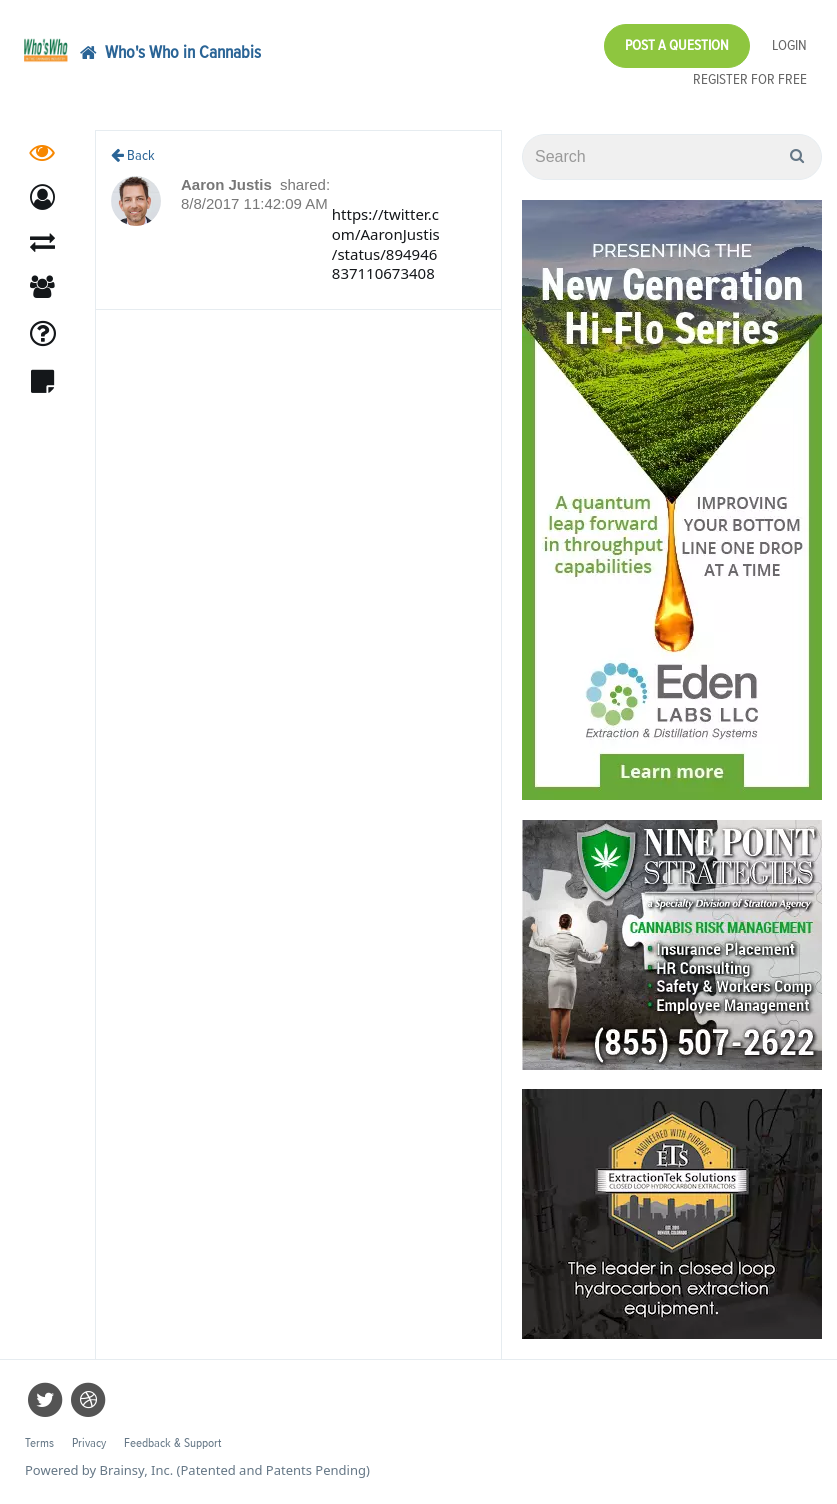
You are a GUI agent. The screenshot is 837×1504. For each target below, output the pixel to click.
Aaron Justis (228, 184)
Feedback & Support (172, 1443)
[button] (42, 197)
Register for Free (750, 79)
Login (789, 45)
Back (133, 155)
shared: (305, 184)
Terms (39, 1443)
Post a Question (677, 45)
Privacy (89, 1443)
